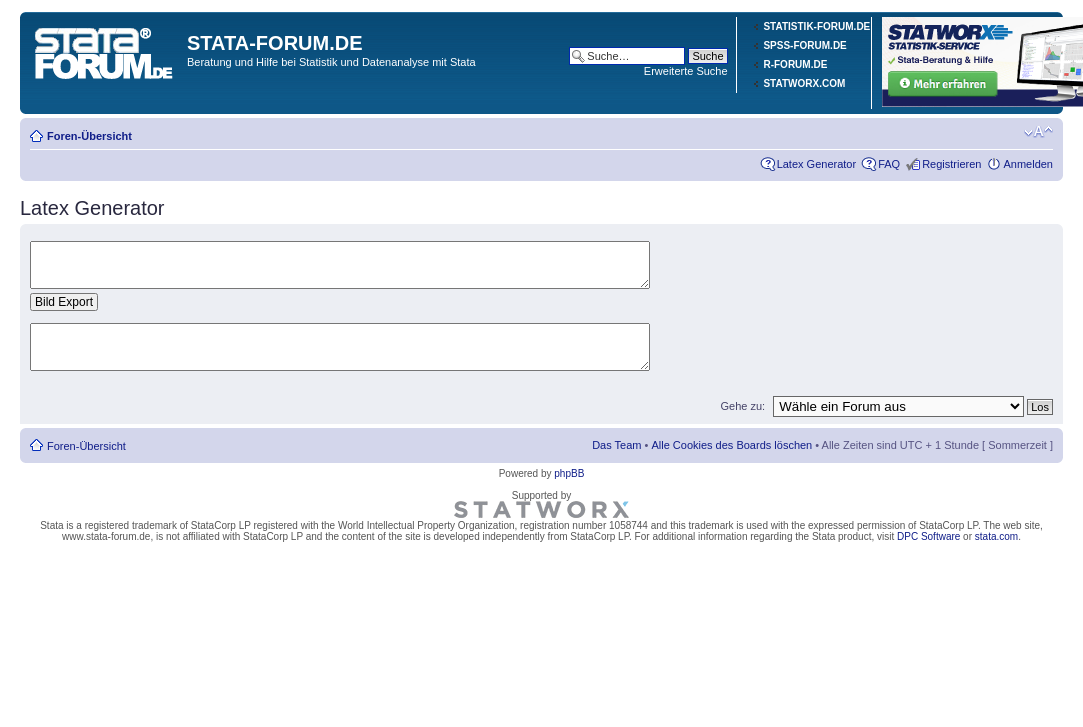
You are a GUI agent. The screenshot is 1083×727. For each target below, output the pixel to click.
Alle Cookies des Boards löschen (731, 445)
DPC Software (928, 536)
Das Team (616, 445)
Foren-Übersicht (89, 136)
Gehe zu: (742, 406)
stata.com (996, 536)
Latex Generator (817, 164)
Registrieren (951, 164)
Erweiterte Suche (686, 71)
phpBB (569, 473)
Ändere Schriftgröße (1038, 132)
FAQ (889, 164)
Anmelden (1028, 164)
